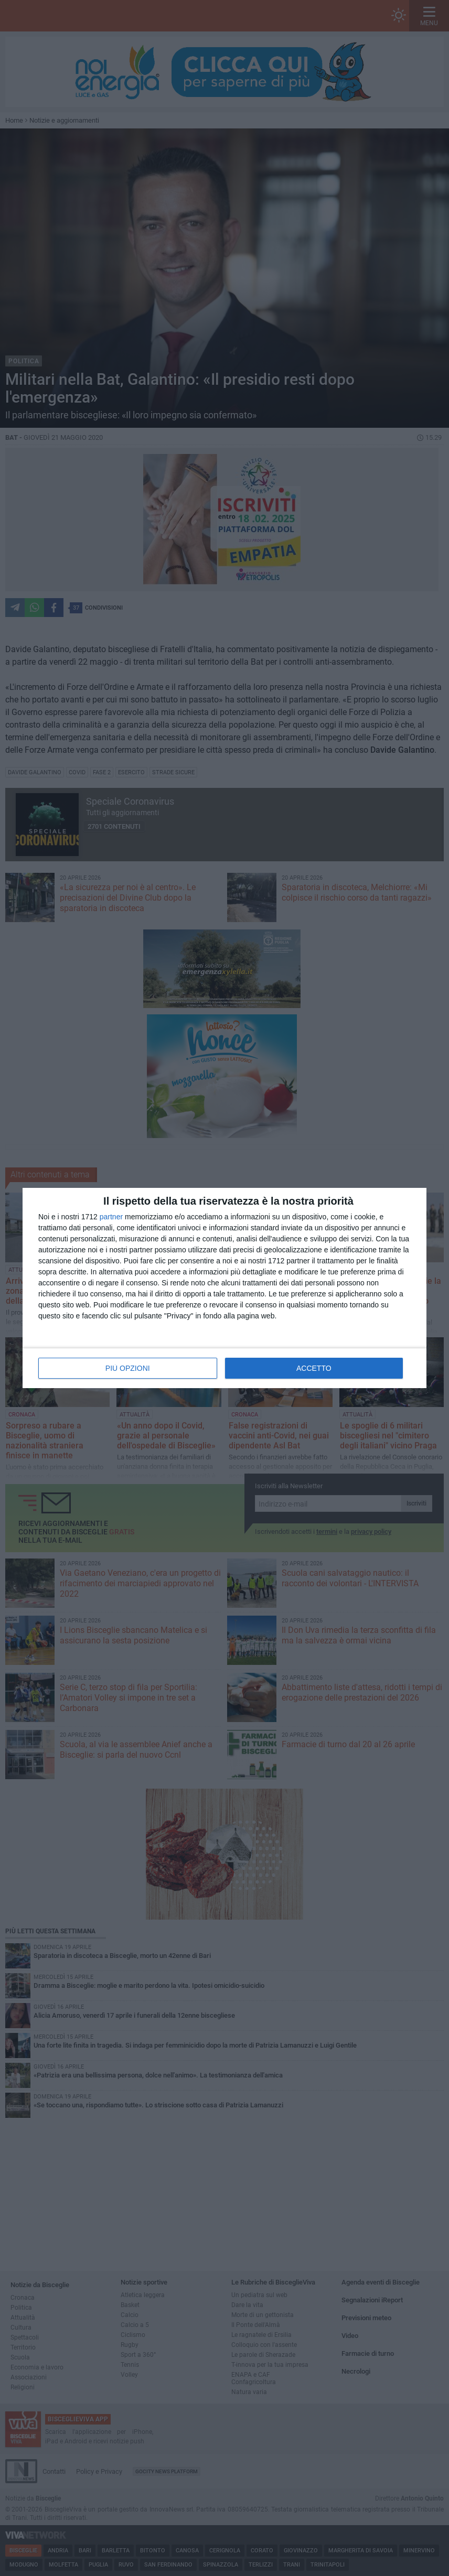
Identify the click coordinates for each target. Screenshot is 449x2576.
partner (111, 1216)
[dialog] (224, 1288)
